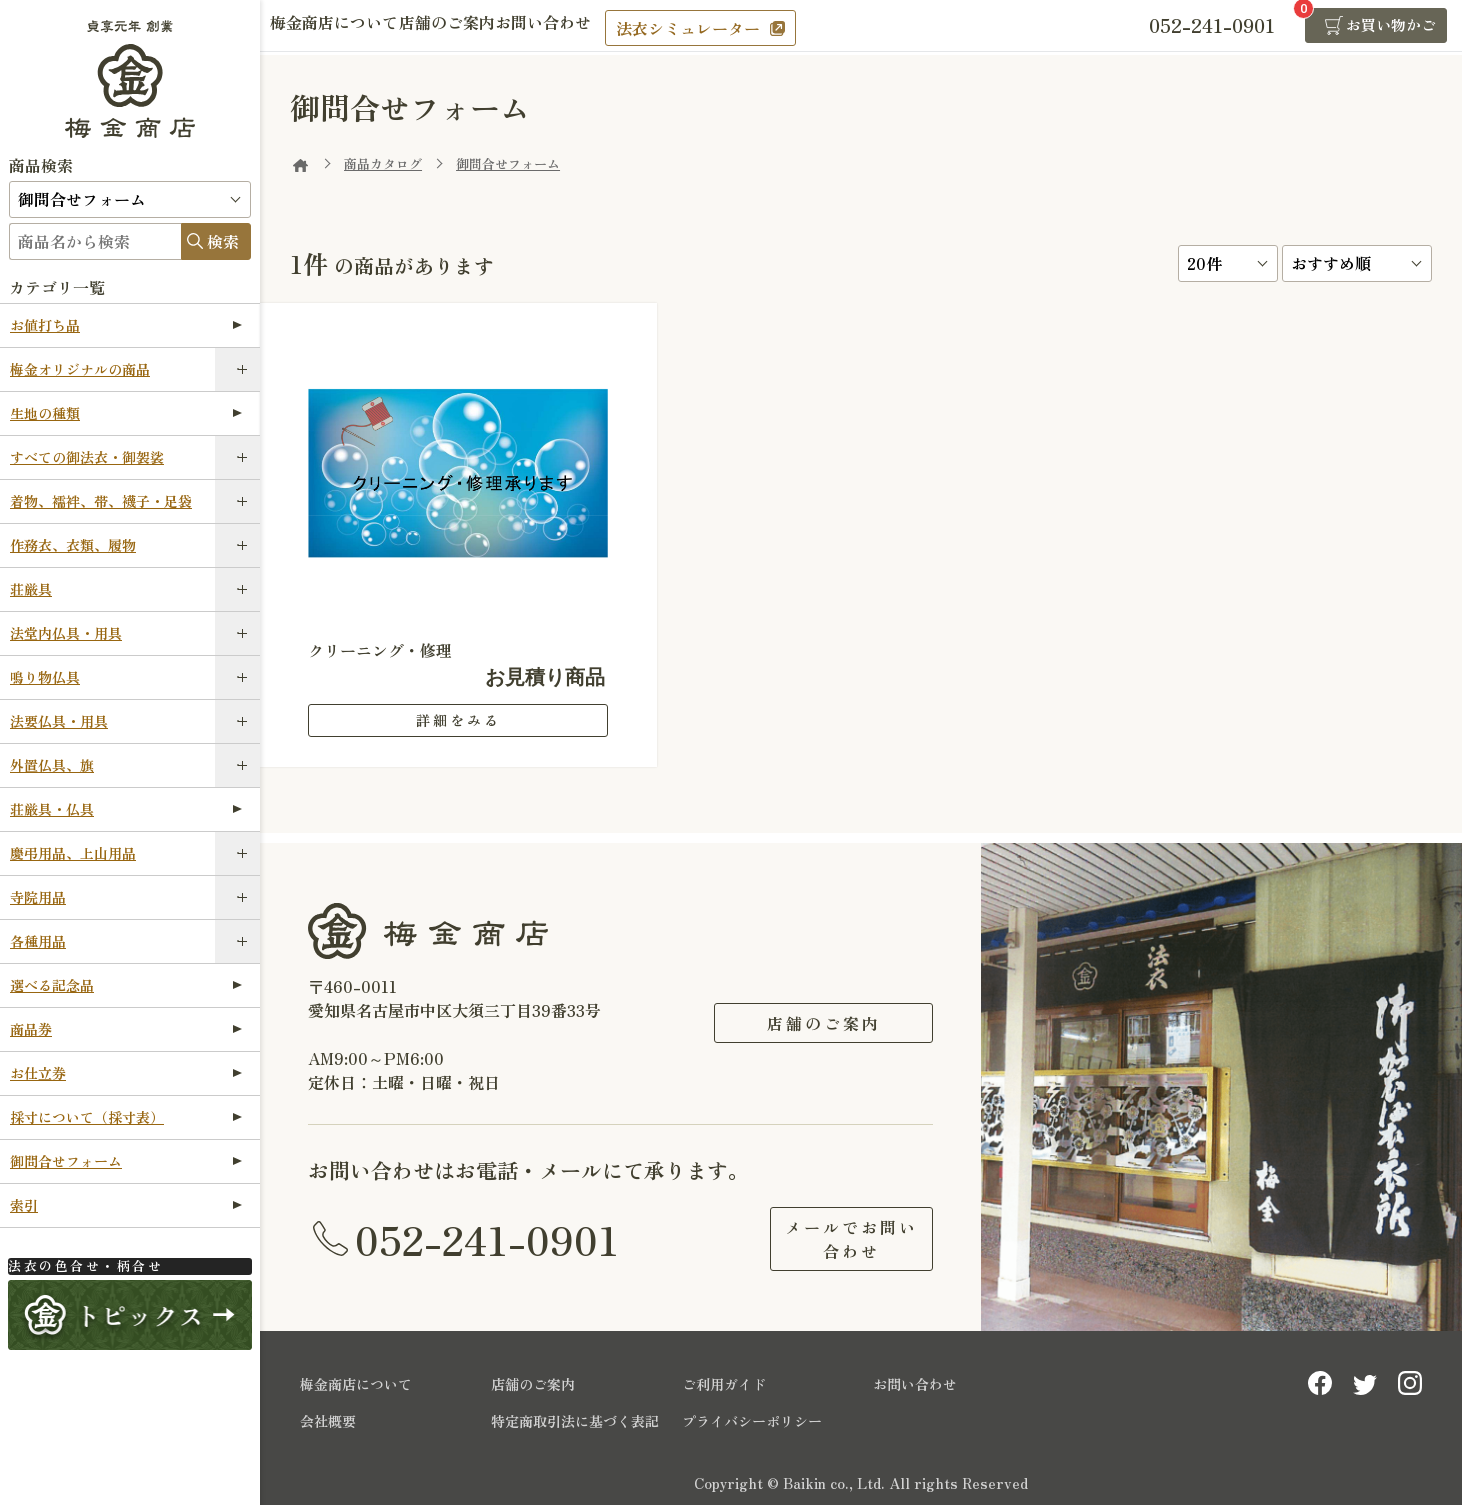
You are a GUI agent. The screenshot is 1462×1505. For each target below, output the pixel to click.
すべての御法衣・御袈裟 (87, 457)
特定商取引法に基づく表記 (575, 1417)
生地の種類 (126, 413)
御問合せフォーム (126, 1161)
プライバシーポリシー (752, 1417)
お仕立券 (126, 1073)
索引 (126, 1205)
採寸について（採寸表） (126, 1117)
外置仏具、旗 (52, 765)
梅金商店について (344, 27)
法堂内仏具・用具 (66, 633)
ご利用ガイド (724, 1380)
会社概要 (328, 1417)
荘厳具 (31, 589)
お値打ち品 (126, 325)
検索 (223, 241)
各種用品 (38, 941)
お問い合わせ (592, 27)
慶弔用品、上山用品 (73, 853)
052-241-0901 (487, 1237)
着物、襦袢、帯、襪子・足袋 (101, 501)
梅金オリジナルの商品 (80, 369)
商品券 (126, 1029)
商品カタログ (383, 163)
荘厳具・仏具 (126, 809)
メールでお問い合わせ (824, 1237)
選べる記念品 (126, 985)
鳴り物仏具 (45, 677)
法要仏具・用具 (59, 721)
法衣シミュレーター (747, 28)
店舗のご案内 (476, 27)
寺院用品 (38, 897)
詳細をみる (458, 720)
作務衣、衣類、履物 (73, 545)
